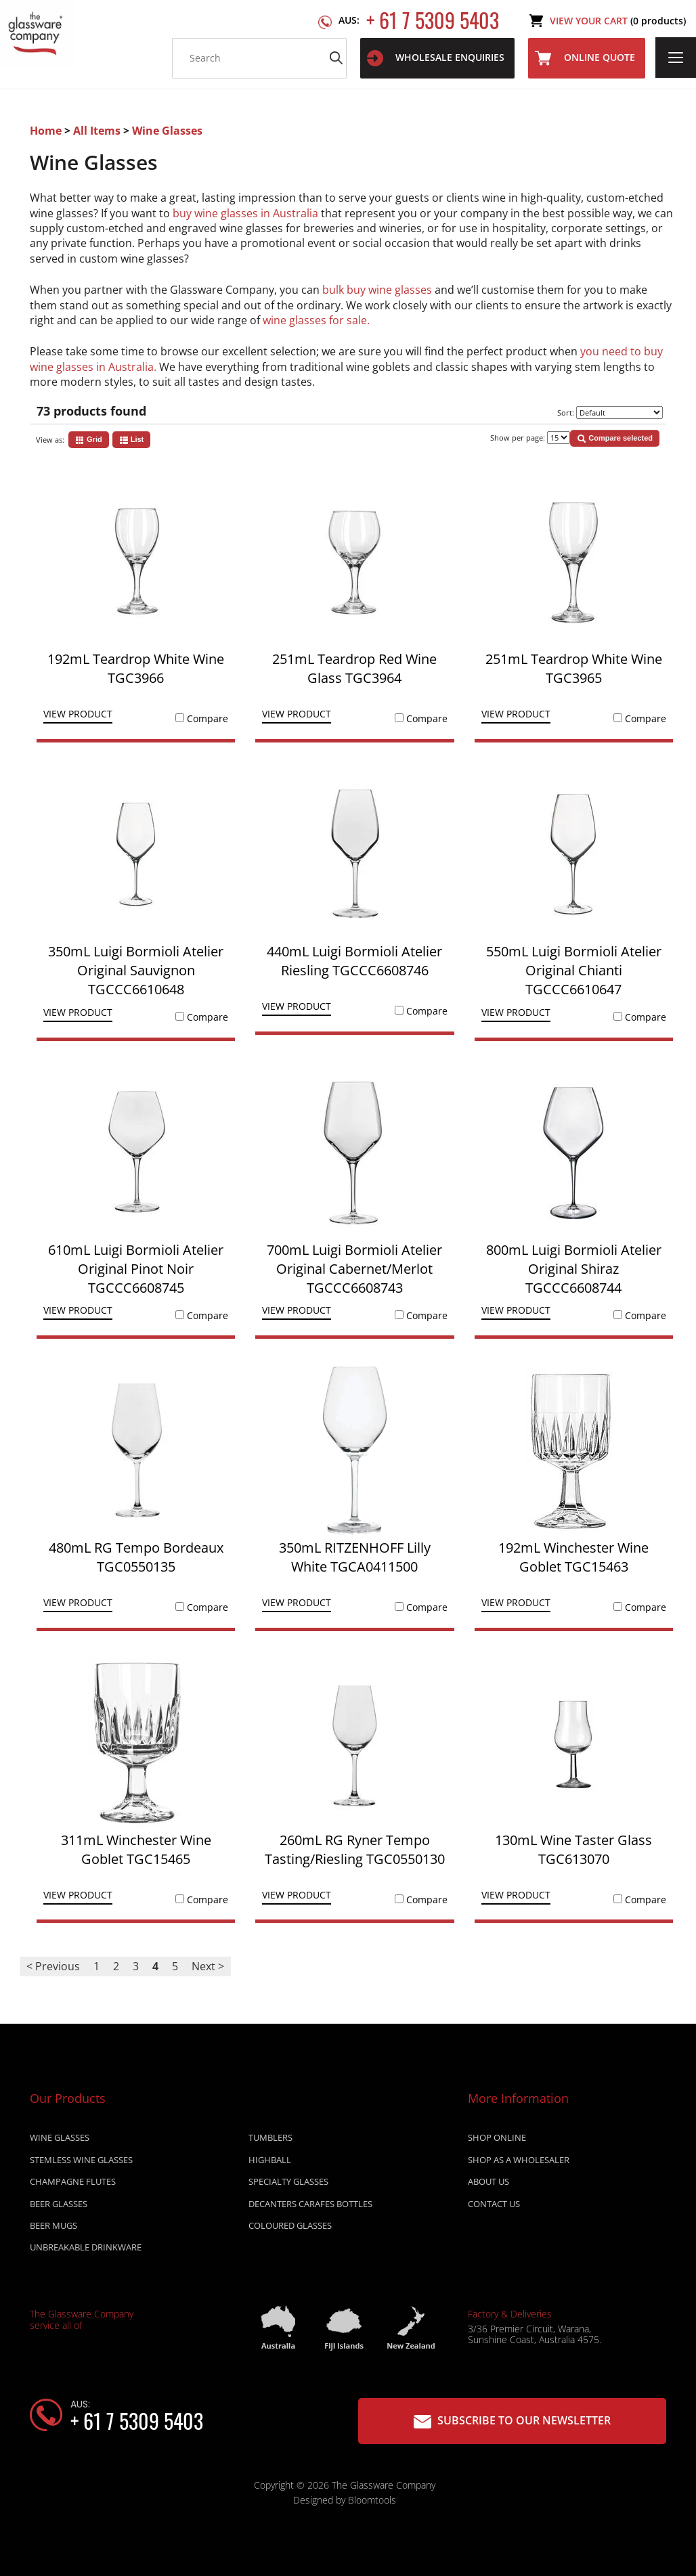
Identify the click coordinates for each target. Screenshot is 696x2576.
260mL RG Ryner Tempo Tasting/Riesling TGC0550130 (355, 1849)
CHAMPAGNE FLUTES (73, 2185)
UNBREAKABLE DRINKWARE (86, 2250)
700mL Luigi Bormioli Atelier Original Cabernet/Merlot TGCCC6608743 (354, 1269)
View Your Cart (618, 20)
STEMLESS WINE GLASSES (81, 2162)
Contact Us (494, 2206)
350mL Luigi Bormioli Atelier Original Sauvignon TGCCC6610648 (135, 970)
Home (47, 130)
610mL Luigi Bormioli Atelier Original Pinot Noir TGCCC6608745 (135, 1269)
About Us (488, 2185)
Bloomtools (372, 2503)
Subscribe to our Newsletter (512, 2420)
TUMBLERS (270, 2141)
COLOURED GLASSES (290, 2229)
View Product (77, 714)
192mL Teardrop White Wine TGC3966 (135, 668)
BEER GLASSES (58, 2206)
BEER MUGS (53, 2229)
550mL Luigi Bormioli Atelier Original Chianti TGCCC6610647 (573, 970)
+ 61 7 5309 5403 (419, 20)
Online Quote (585, 58)
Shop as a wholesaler (518, 2162)
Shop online (497, 2141)
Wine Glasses (167, 130)
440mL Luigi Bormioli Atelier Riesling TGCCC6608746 (354, 960)
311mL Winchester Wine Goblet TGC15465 (136, 1849)
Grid (88, 440)
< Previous (53, 1966)
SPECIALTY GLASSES (288, 2185)
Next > (208, 1966)
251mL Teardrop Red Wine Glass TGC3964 (354, 668)
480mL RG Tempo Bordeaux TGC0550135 (136, 1557)
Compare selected (615, 438)
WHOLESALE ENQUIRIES (435, 58)
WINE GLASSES (59, 2141)
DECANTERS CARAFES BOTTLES (310, 2206)
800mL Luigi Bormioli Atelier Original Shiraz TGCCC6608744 (573, 1269)
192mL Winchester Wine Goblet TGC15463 (573, 1557)
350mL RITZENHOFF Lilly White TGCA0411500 (355, 1557)
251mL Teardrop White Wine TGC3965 (573, 668)
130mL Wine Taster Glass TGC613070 (573, 1849)
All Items (98, 130)
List (131, 440)
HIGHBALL (269, 2162)
